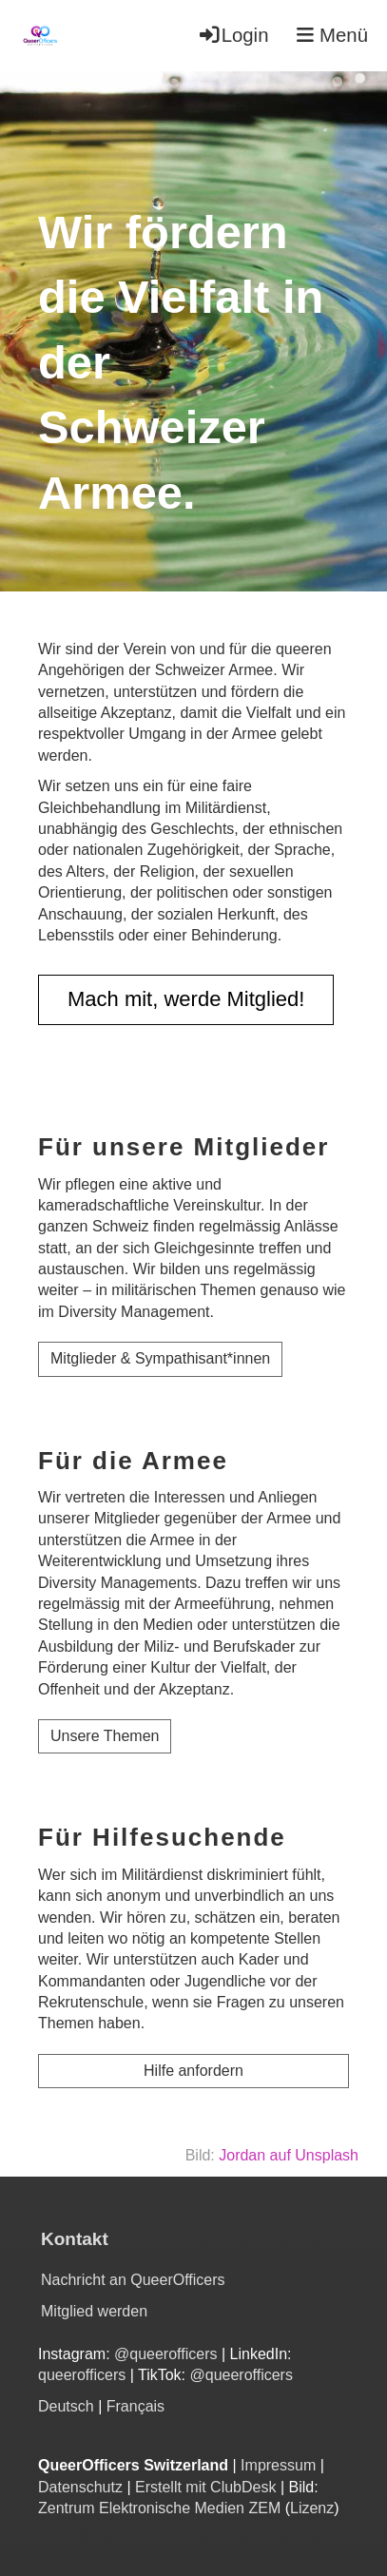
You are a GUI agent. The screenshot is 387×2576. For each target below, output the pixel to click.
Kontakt (74, 2239)
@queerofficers (165, 2354)
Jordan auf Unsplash (288, 2155)
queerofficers (84, 2375)
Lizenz (312, 2508)
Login (233, 35)
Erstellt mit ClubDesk (205, 2487)
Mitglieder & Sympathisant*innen (160, 1358)
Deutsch (66, 2406)
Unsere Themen (104, 1736)
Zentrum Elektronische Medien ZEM (159, 2508)
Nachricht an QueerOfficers (133, 2280)
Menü (332, 35)
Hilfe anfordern (193, 2071)
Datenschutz (80, 2487)
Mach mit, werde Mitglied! (186, 999)
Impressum (278, 2465)
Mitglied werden (94, 2311)
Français (135, 2406)
